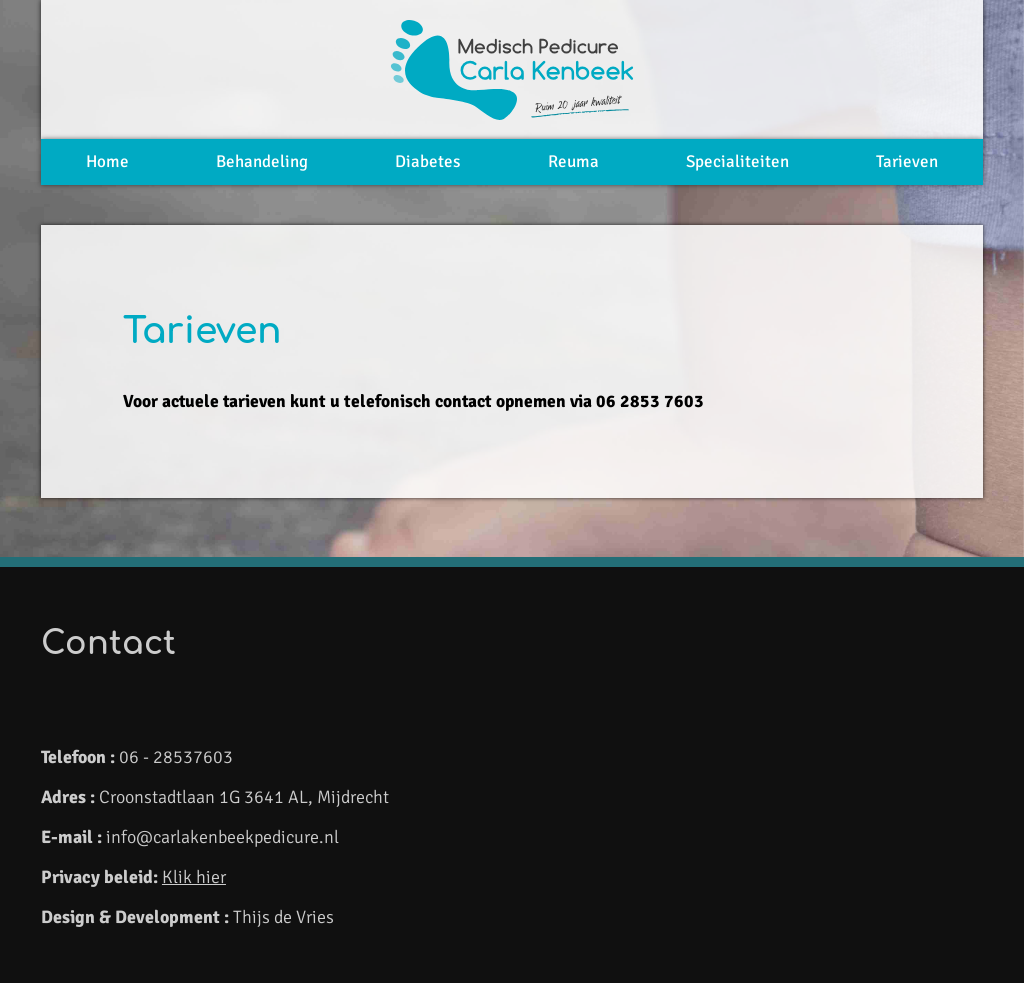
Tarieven (907, 161)
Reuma (573, 161)
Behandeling (262, 161)
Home (107, 161)
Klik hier (194, 877)
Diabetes (427, 161)
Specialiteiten (737, 161)
